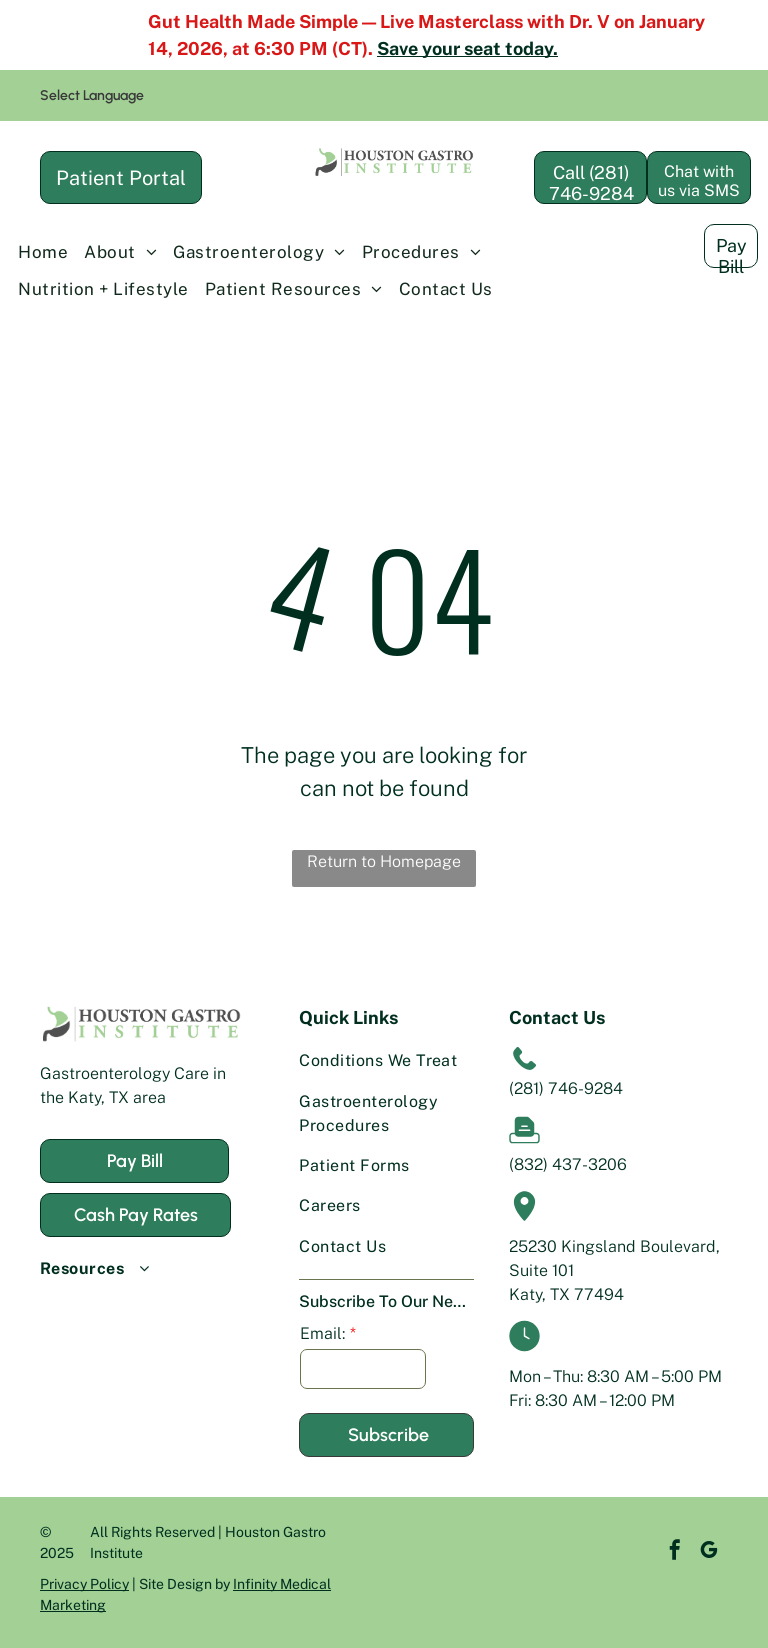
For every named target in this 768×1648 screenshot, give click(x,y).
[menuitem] (43, 253)
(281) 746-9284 (566, 1088)
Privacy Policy (84, 1584)
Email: (322, 1333)
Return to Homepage (384, 861)
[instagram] (713, 1552)
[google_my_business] (679, 1552)
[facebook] (645, 1552)
